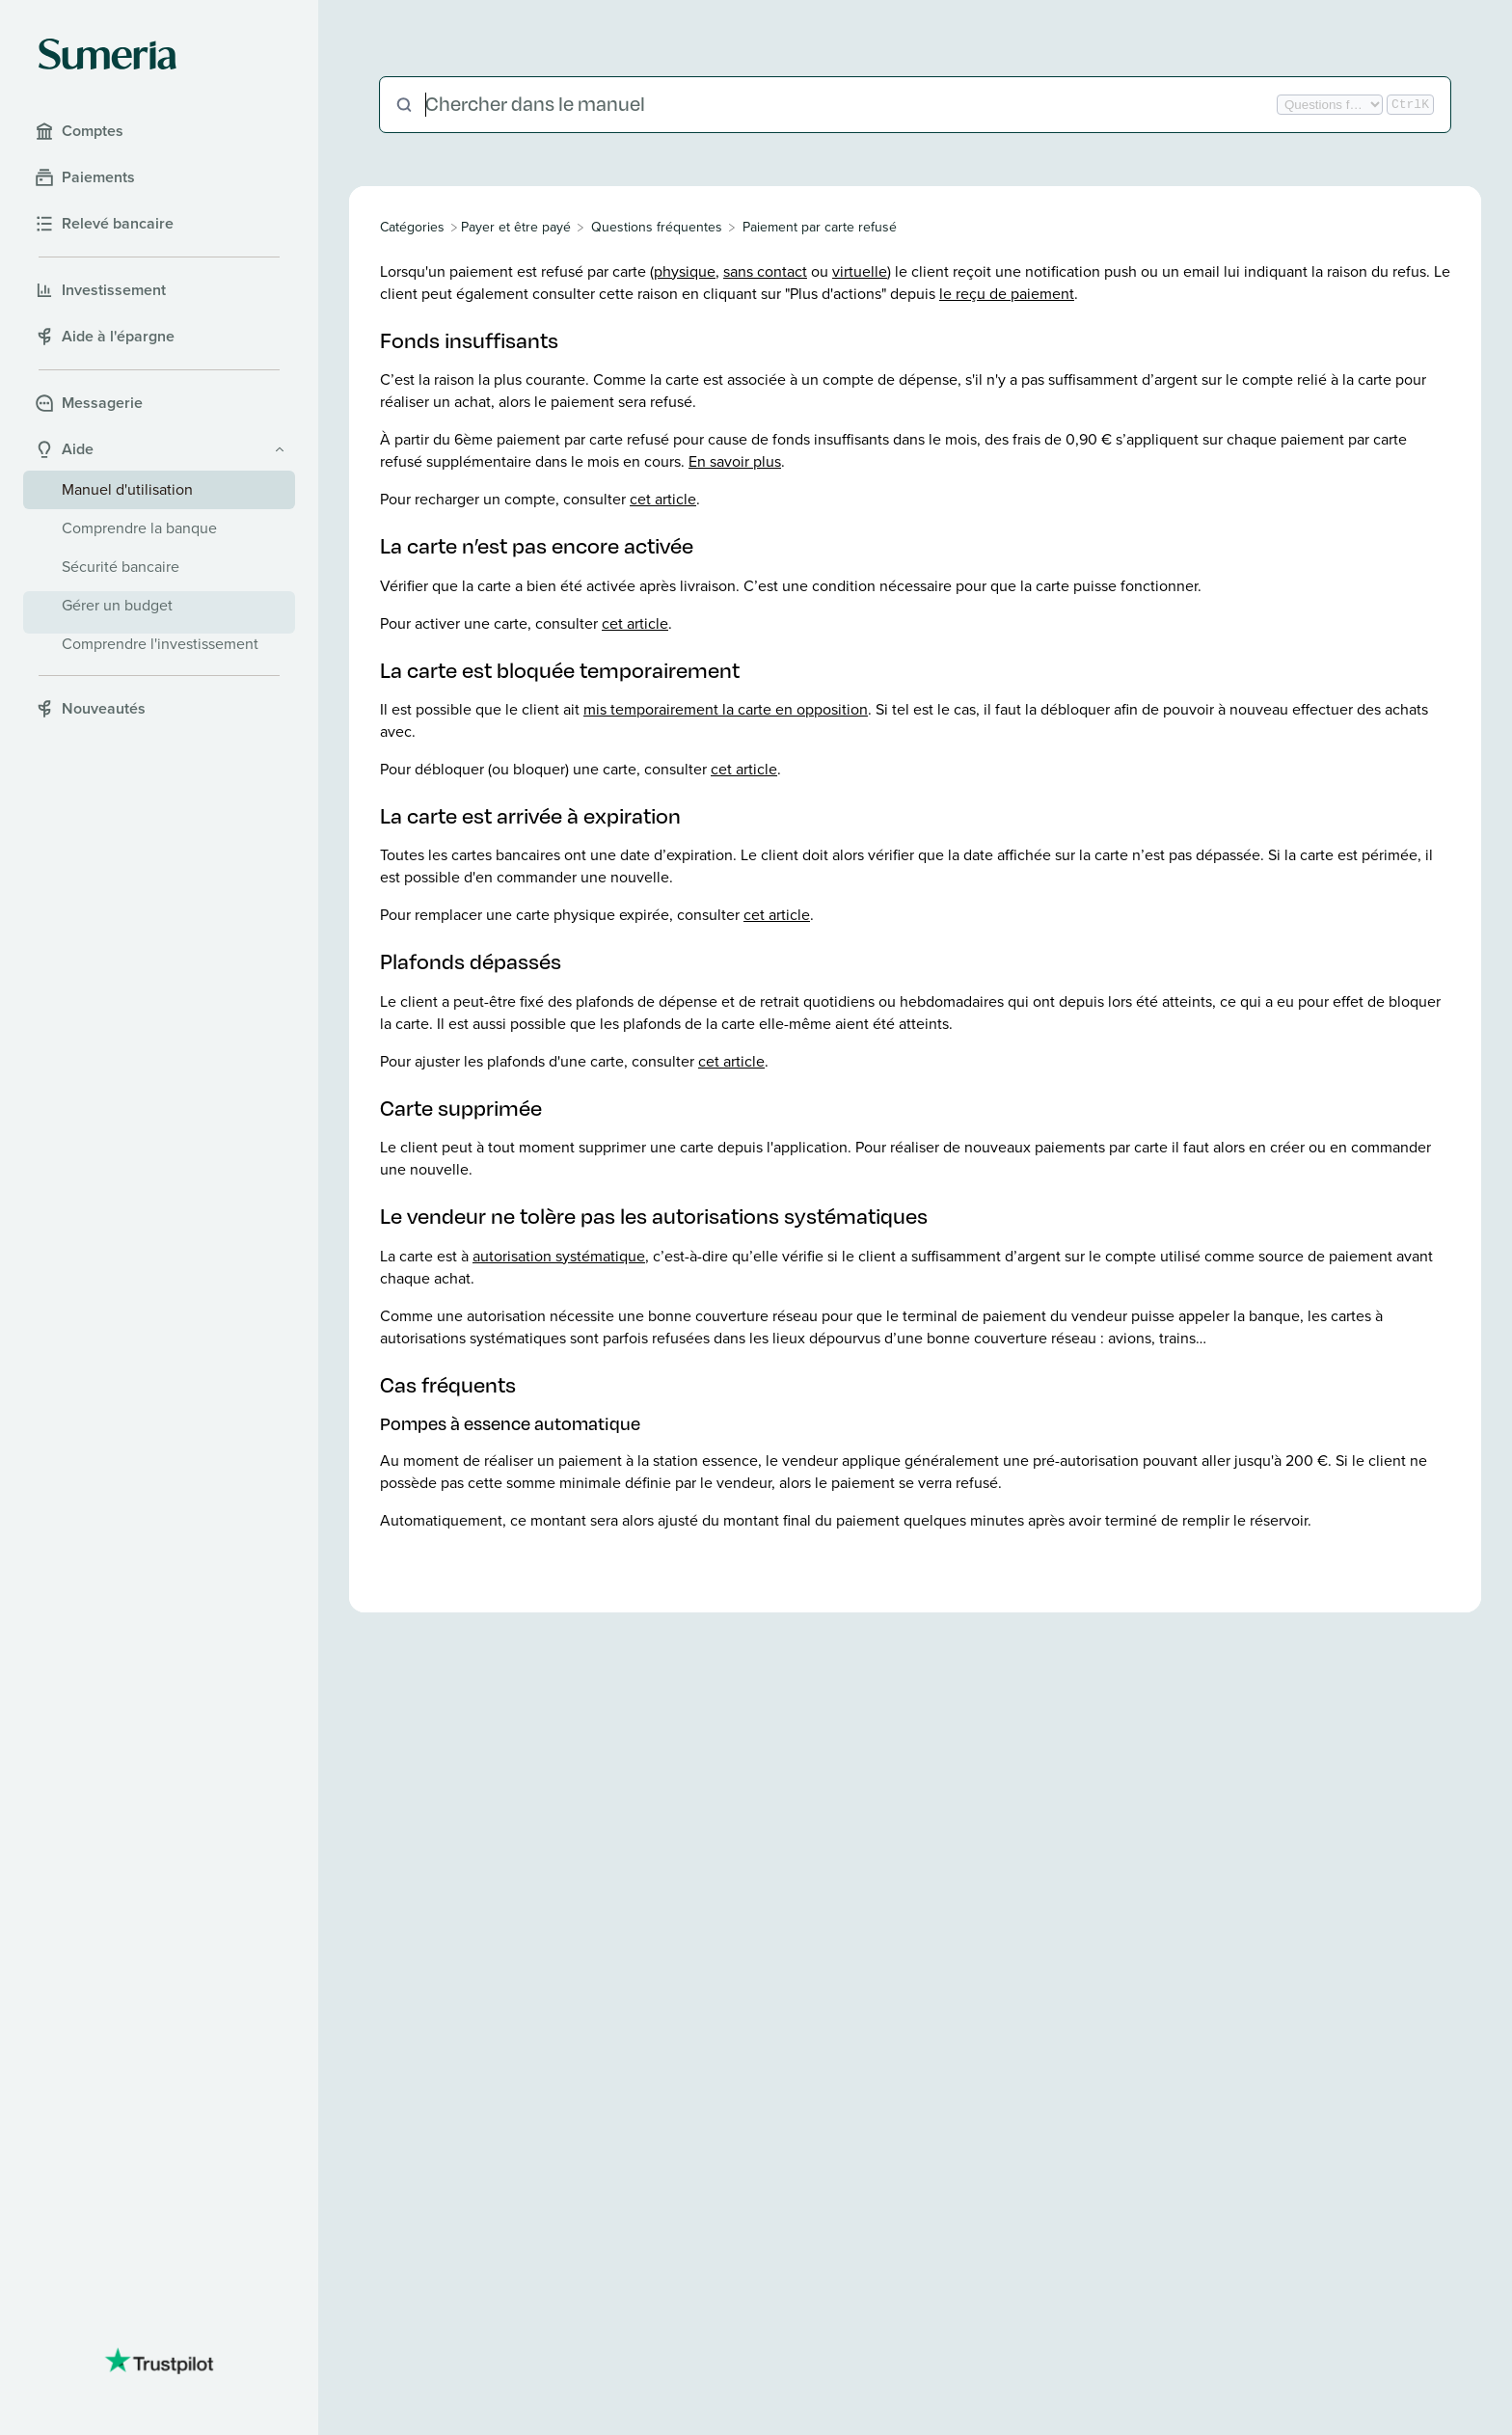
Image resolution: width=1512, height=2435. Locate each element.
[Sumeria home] (107, 54)
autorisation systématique (558, 1256)
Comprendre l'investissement (160, 644)
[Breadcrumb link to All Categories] (414, 227)
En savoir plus (734, 461)
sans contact (765, 271)
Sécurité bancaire (120, 566)
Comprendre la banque (139, 528)
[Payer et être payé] (516, 227)
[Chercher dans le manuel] (849, 104)
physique (685, 271)
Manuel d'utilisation (127, 489)
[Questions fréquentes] (656, 227)
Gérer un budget (117, 605)
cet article (663, 499)
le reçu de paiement (1006, 294)
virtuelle (859, 271)
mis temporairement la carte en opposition (725, 709)
